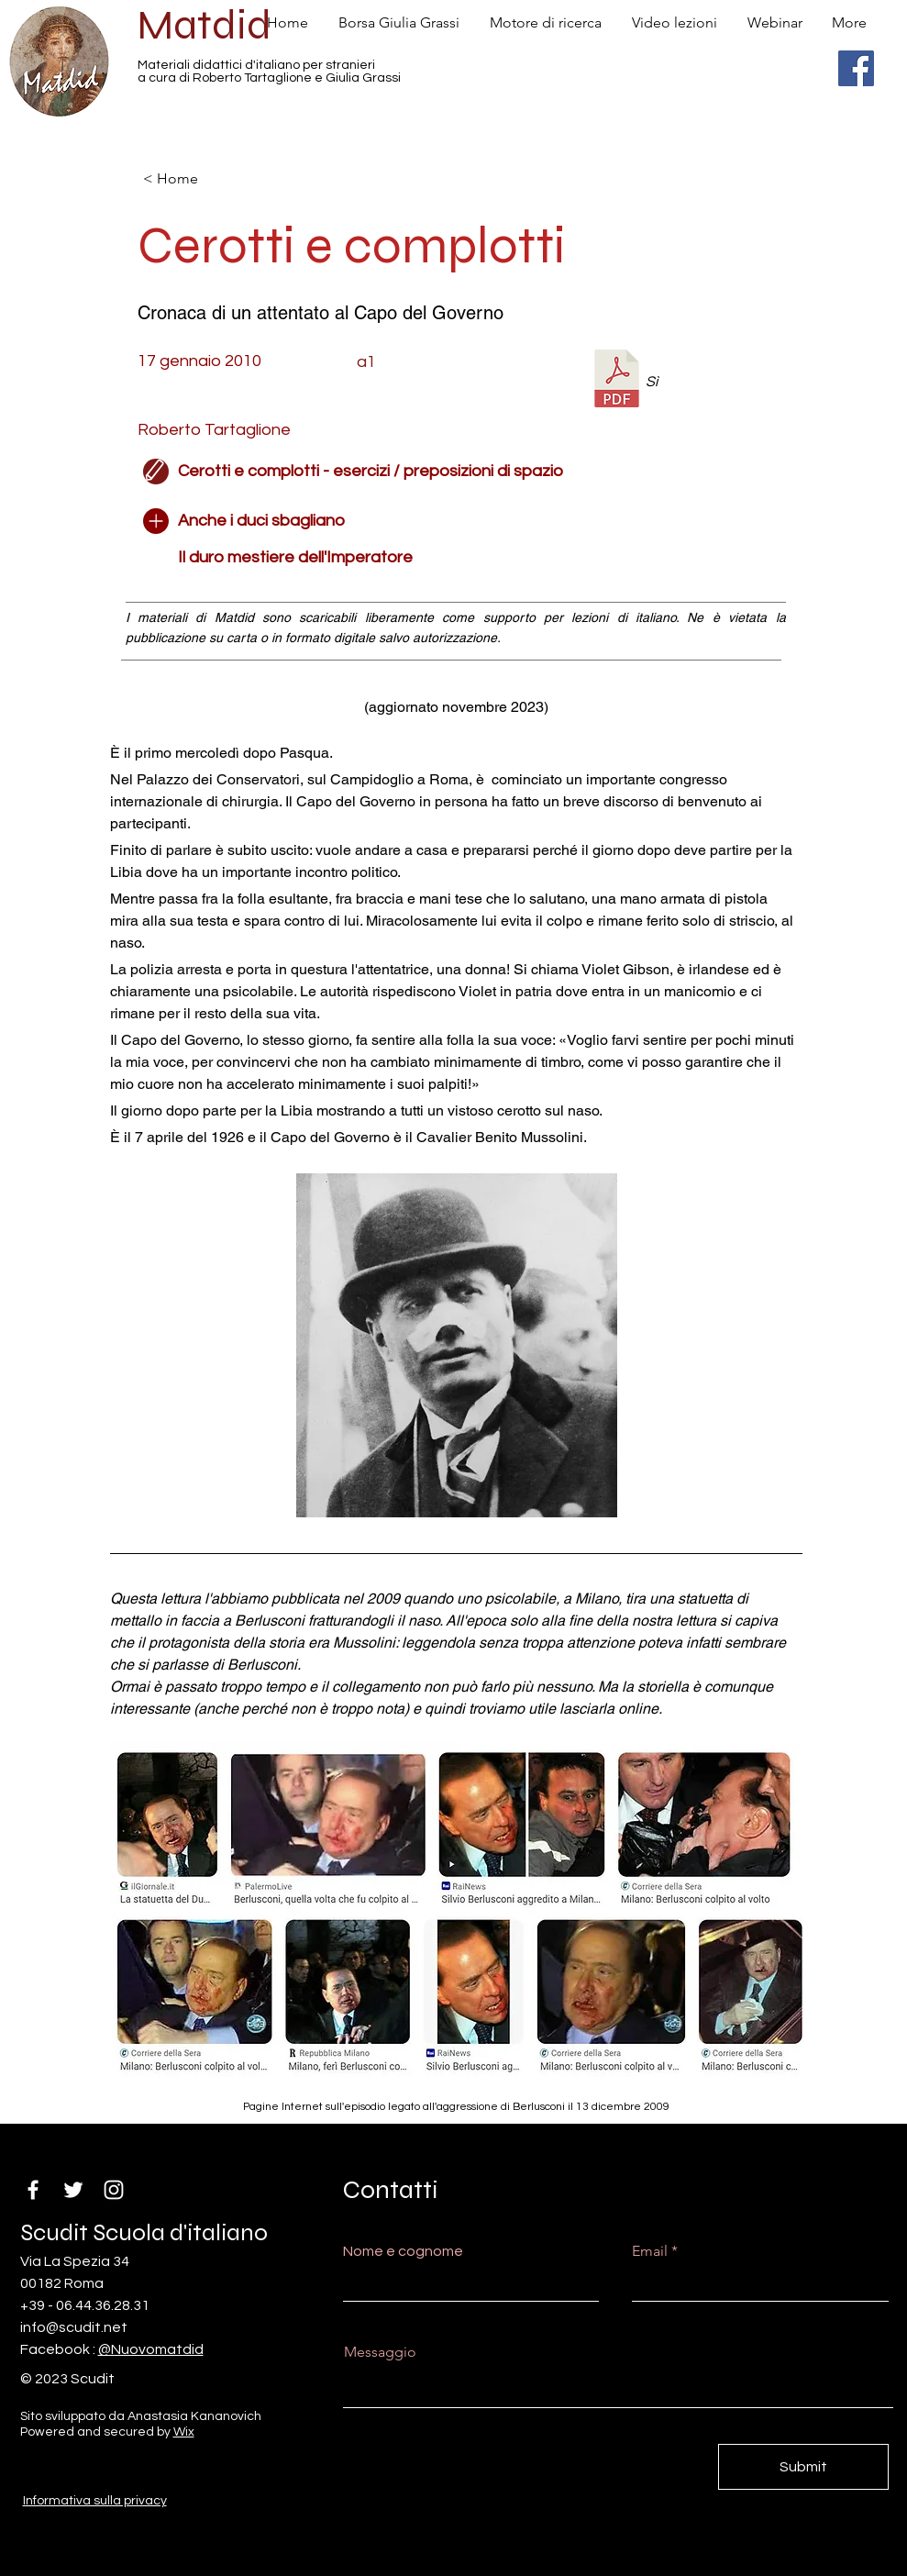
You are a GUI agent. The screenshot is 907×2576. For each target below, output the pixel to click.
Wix (183, 2432)
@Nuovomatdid (151, 2349)
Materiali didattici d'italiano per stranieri (256, 65)
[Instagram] (114, 2190)
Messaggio (380, 2352)
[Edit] (156, 471)
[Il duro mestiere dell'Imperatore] (348, 557)
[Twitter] (73, 2190)
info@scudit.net (73, 2327)
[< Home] (203, 179)
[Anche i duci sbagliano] (261, 521)
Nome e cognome (403, 2251)
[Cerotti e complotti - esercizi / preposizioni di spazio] (370, 471)
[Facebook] (856, 68)
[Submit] (803, 2467)
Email (650, 2251)
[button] (657, 521)
